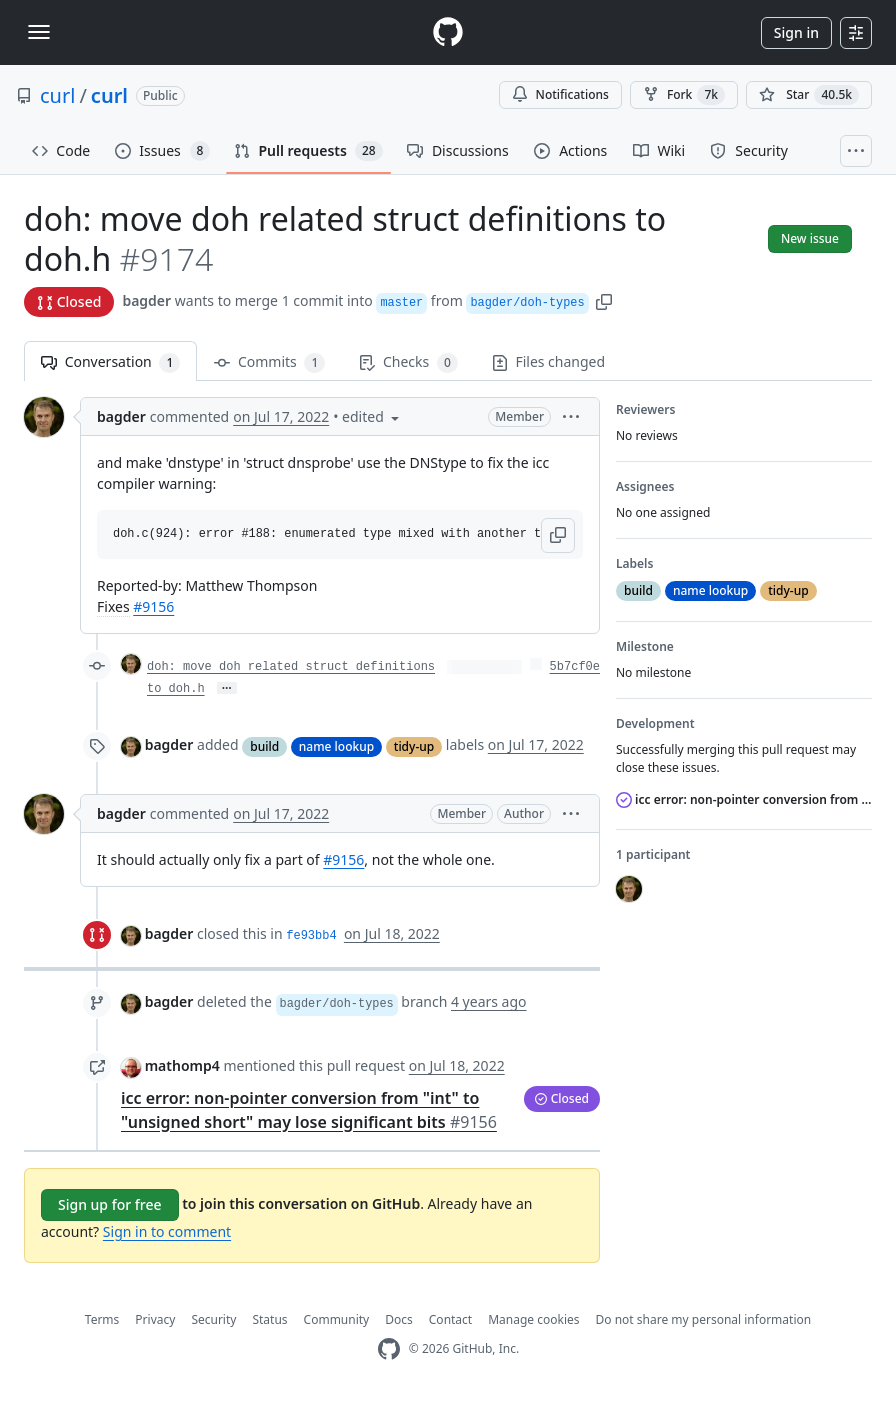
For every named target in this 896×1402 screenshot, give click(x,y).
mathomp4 (182, 1065)
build (264, 746)
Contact (450, 1319)
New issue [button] (810, 238)
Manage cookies (533, 1319)
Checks (408, 362)
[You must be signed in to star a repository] (809, 95)
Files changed (548, 361)
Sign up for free (110, 1204)
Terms (102, 1319)
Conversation (110, 362)
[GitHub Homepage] (389, 1349)
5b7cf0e (575, 667)
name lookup (336, 746)
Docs (399, 1319)
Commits (269, 362)
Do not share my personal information (704, 1319)
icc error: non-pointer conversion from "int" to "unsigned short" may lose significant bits (744, 799)
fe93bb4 (311, 936)
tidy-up (414, 746)
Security (213, 1319)
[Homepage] (448, 32)
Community (337, 1319)
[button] (604, 300)
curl (57, 95)
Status (269, 1319)
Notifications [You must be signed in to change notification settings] (560, 94)
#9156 (153, 606)
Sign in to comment (167, 1231)
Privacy (155, 1319)
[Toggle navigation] (39, 32)
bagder (146, 300)
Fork (684, 95)
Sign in (796, 32)
